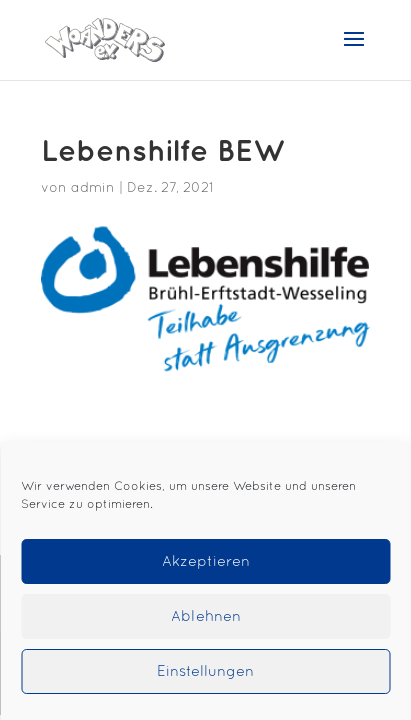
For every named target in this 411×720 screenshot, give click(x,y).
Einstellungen (205, 672)
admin (93, 188)
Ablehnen (206, 617)
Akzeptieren (206, 562)
